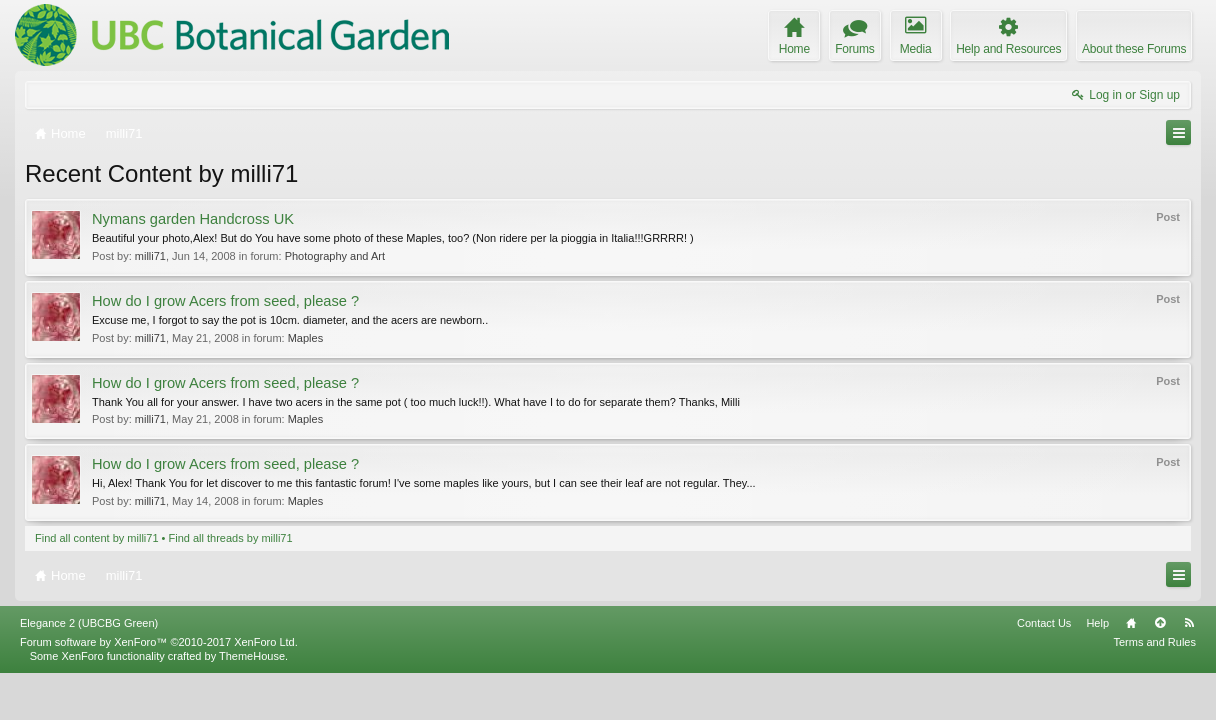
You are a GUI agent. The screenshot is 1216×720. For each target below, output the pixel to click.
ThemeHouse (252, 703)
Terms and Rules (1154, 689)
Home (1131, 670)
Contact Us (1044, 670)
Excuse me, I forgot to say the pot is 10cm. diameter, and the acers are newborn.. (290, 320)
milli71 (150, 256)
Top (1160, 670)
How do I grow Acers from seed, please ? (225, 301)
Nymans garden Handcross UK (193, 219)
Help (1097, 670)
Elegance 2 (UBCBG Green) (89, 670)
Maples (305, 338)
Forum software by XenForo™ (159, 689)
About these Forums (1134, 49)
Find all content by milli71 (97, 538)
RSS (1189, 670)
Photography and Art (335, 256)
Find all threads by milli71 (231, 538)
